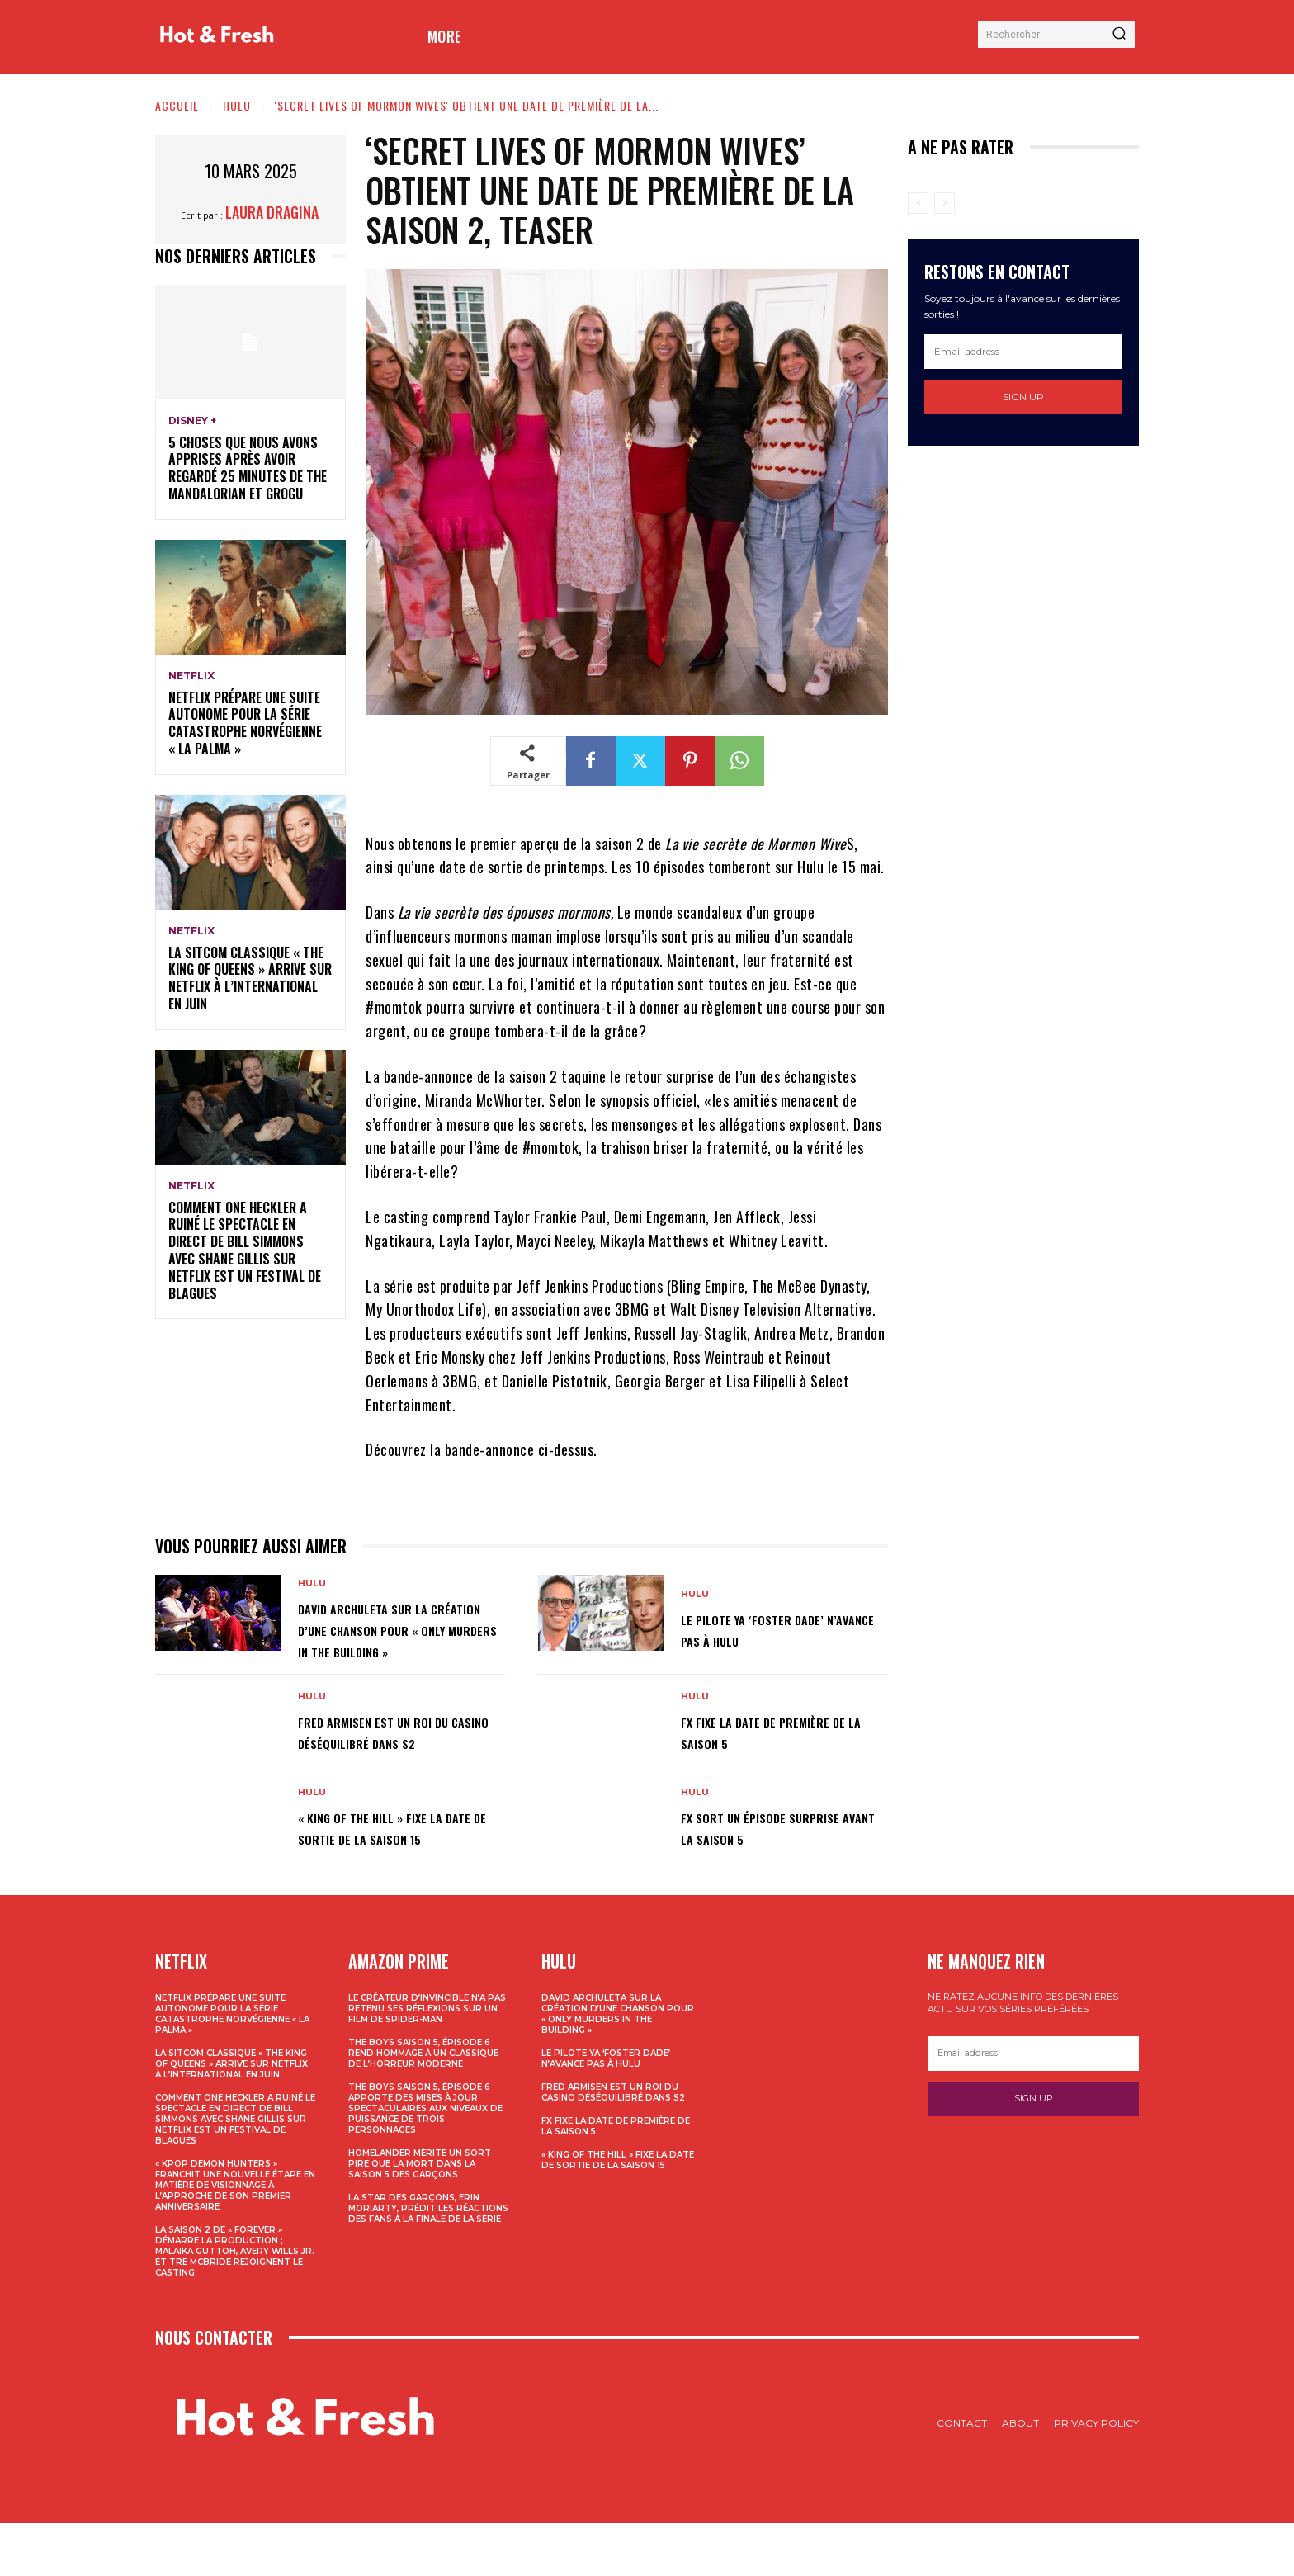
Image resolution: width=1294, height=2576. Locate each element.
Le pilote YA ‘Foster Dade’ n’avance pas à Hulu (773, 1640)
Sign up (1023, 396)
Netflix (191, 676)
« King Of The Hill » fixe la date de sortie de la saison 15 (396, 1872)
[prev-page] (918, 203)
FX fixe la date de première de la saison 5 (778, 1761)
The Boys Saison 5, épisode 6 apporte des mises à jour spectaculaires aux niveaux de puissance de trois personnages (425, 2161)
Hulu (237, 105)
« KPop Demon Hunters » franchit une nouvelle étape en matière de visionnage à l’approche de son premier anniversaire (235, 2238)
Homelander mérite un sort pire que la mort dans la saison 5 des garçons (419, 2216)
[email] (1023, 351)
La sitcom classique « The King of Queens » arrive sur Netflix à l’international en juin (250, 978)
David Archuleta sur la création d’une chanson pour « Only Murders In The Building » (397, 1640)
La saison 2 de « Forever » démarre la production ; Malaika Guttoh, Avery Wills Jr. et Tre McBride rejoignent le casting (234, 2304)
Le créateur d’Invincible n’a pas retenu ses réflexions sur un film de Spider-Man (427, 2061)
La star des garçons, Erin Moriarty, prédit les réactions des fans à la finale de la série (428, 2261)
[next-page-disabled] (944, 203)
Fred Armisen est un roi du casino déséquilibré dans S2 (395, 1761)
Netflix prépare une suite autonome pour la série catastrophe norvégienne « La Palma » (245, 723)
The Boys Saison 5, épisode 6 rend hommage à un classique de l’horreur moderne (423, 2106)
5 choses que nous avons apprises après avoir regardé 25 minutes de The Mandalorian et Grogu (247, 467)
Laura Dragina (272, 212)
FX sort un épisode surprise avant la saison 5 (779, 1872)
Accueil (177, 105)
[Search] (1119, 34)
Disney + (192, 421)
